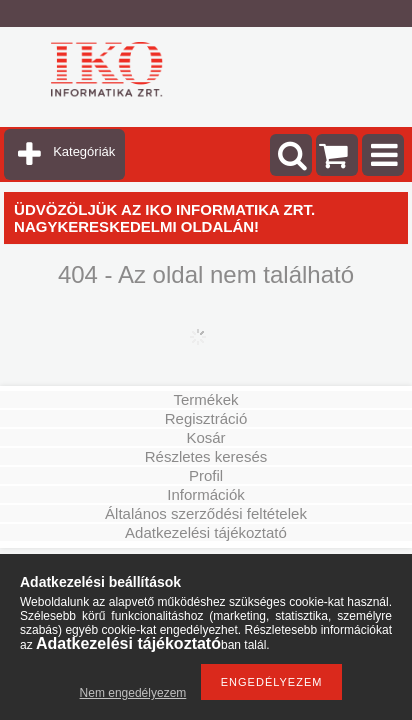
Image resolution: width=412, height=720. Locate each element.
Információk (206, 494)
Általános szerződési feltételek (206, 513)
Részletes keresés (206, 456)
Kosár (205, 437)
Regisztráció (206, 418)
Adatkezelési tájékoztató (206, 532)
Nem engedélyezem (133, 693)
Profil (206, 475)
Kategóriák (84, 151)
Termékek (205, 399)
